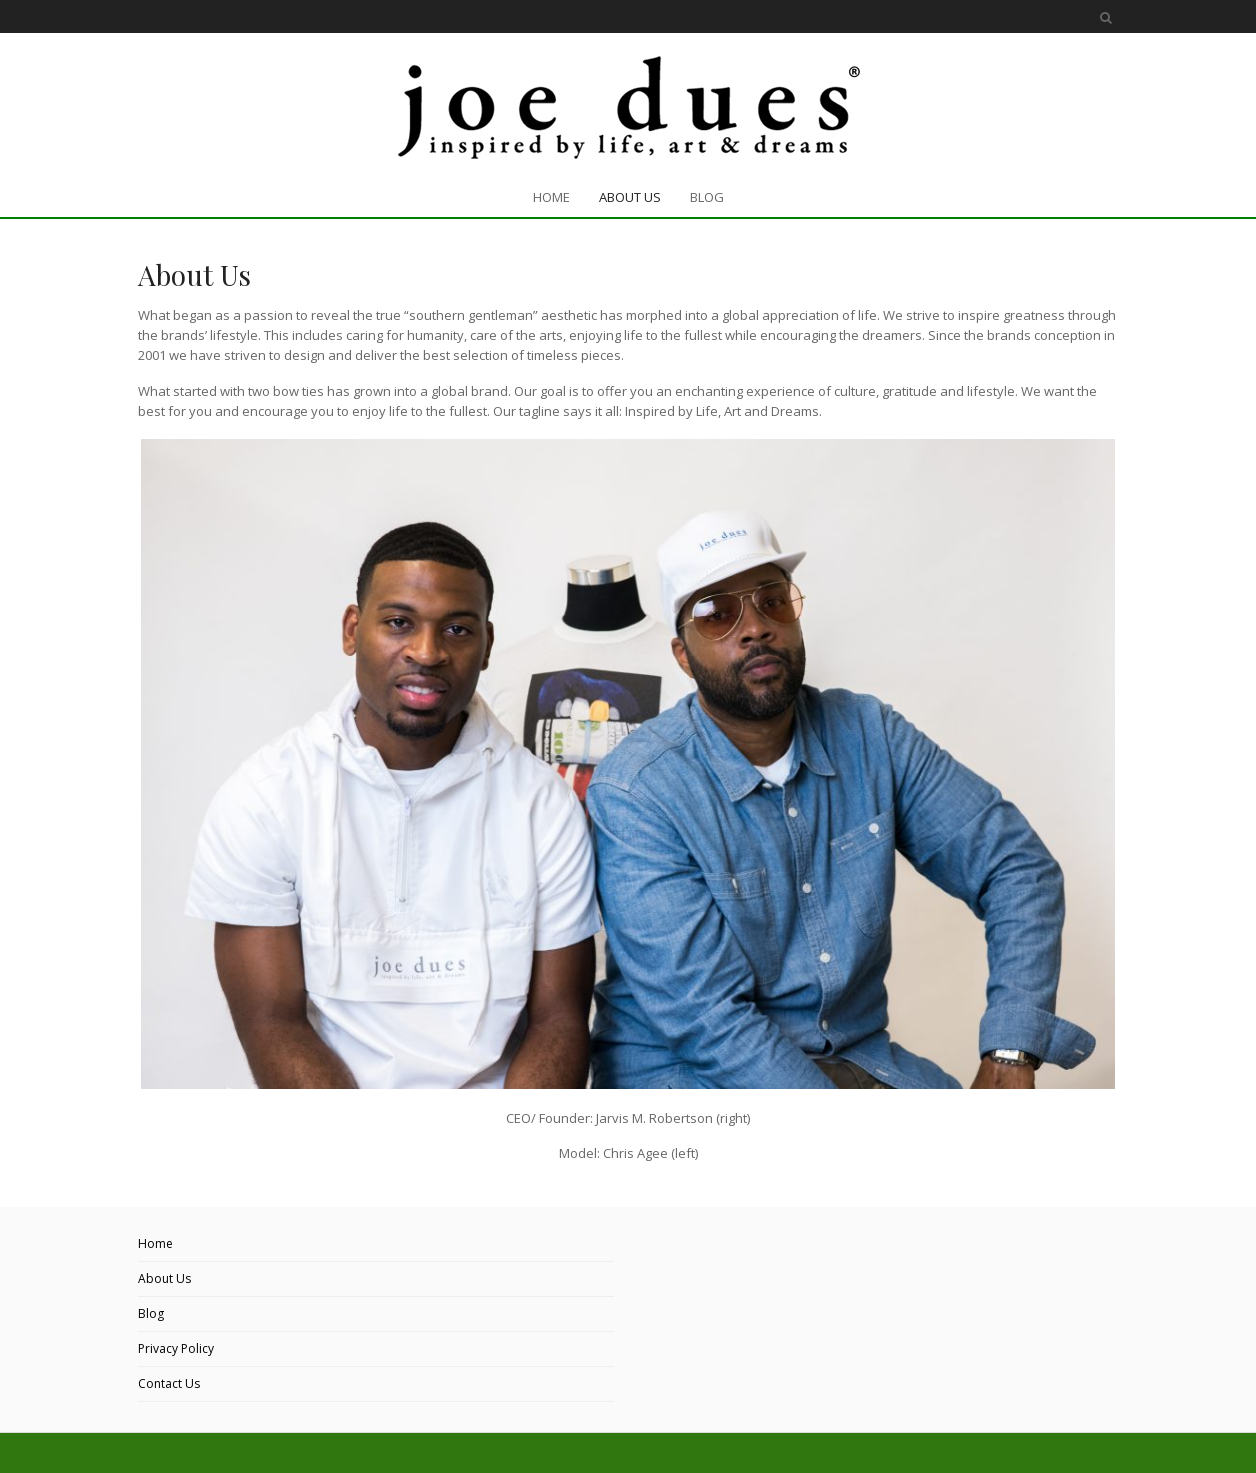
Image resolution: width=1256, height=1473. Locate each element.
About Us (164, 1278)
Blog (151, 1313)
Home (155, 1243)
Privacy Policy (176, 1348)
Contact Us (169, 1383)
